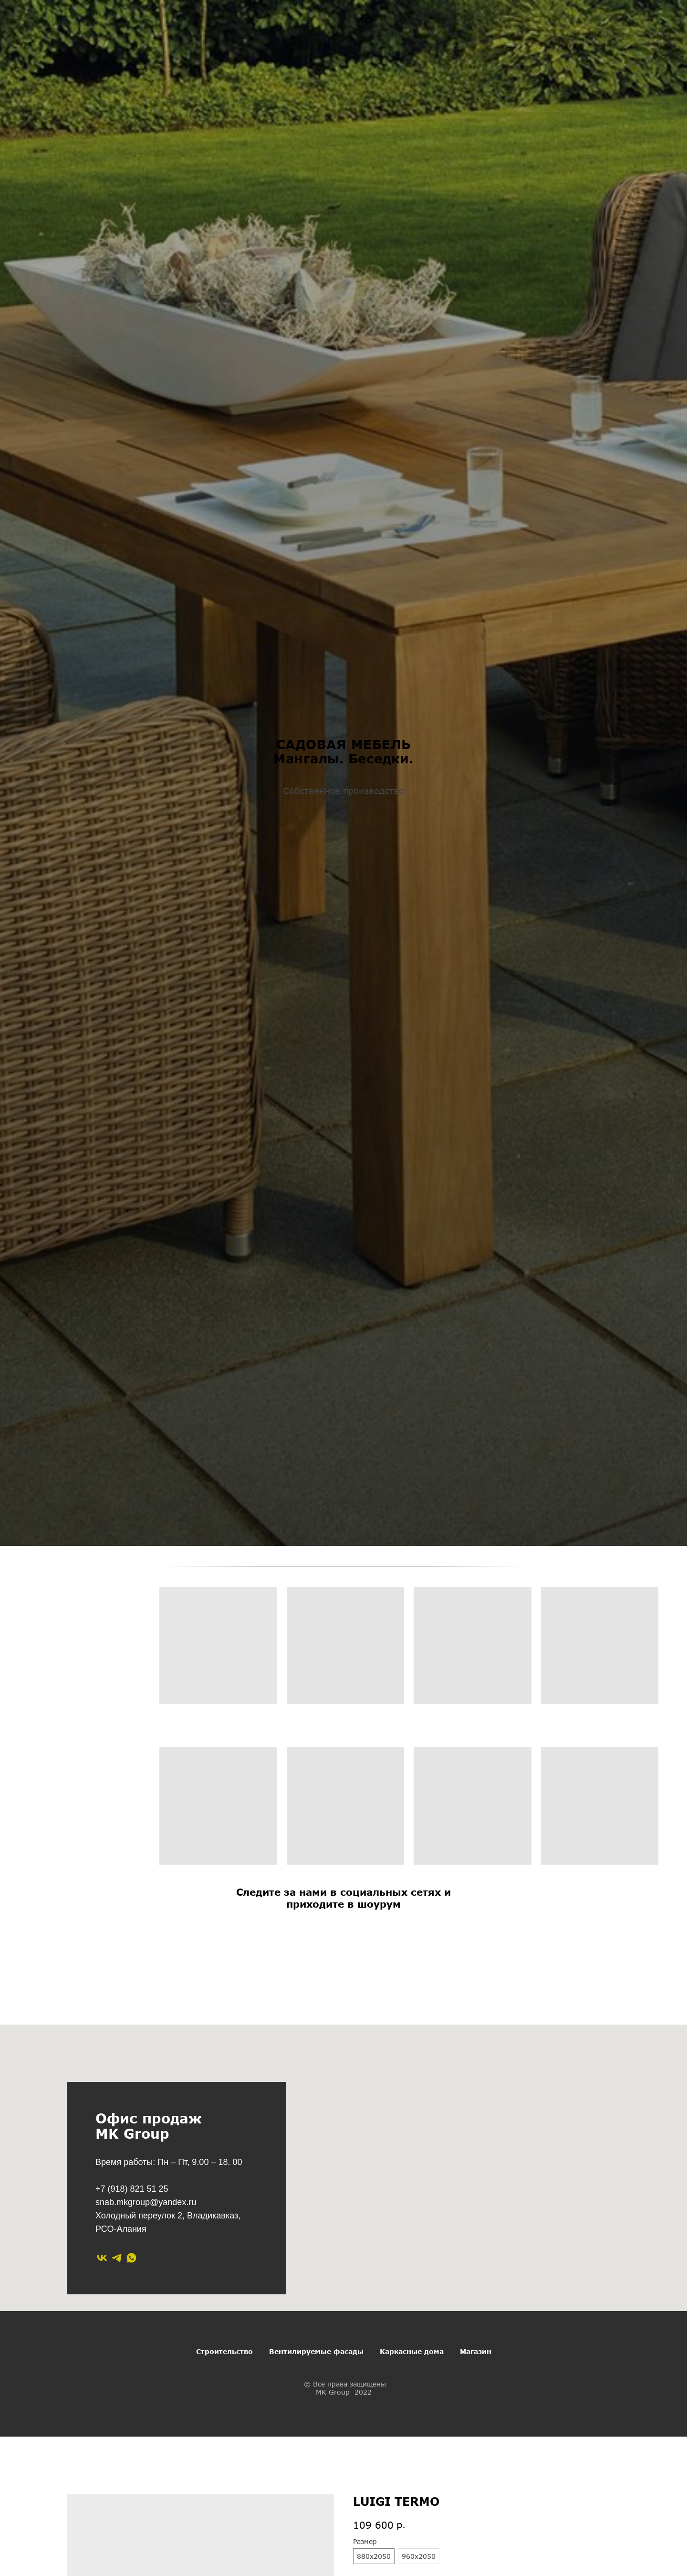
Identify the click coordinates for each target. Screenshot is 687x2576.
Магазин (475, 2351)
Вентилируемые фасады (316, 2351)
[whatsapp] (131, 2258)
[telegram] (117, 2258)
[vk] (102, 2258)
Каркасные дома (412, 2351)
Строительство (224, 2351)
